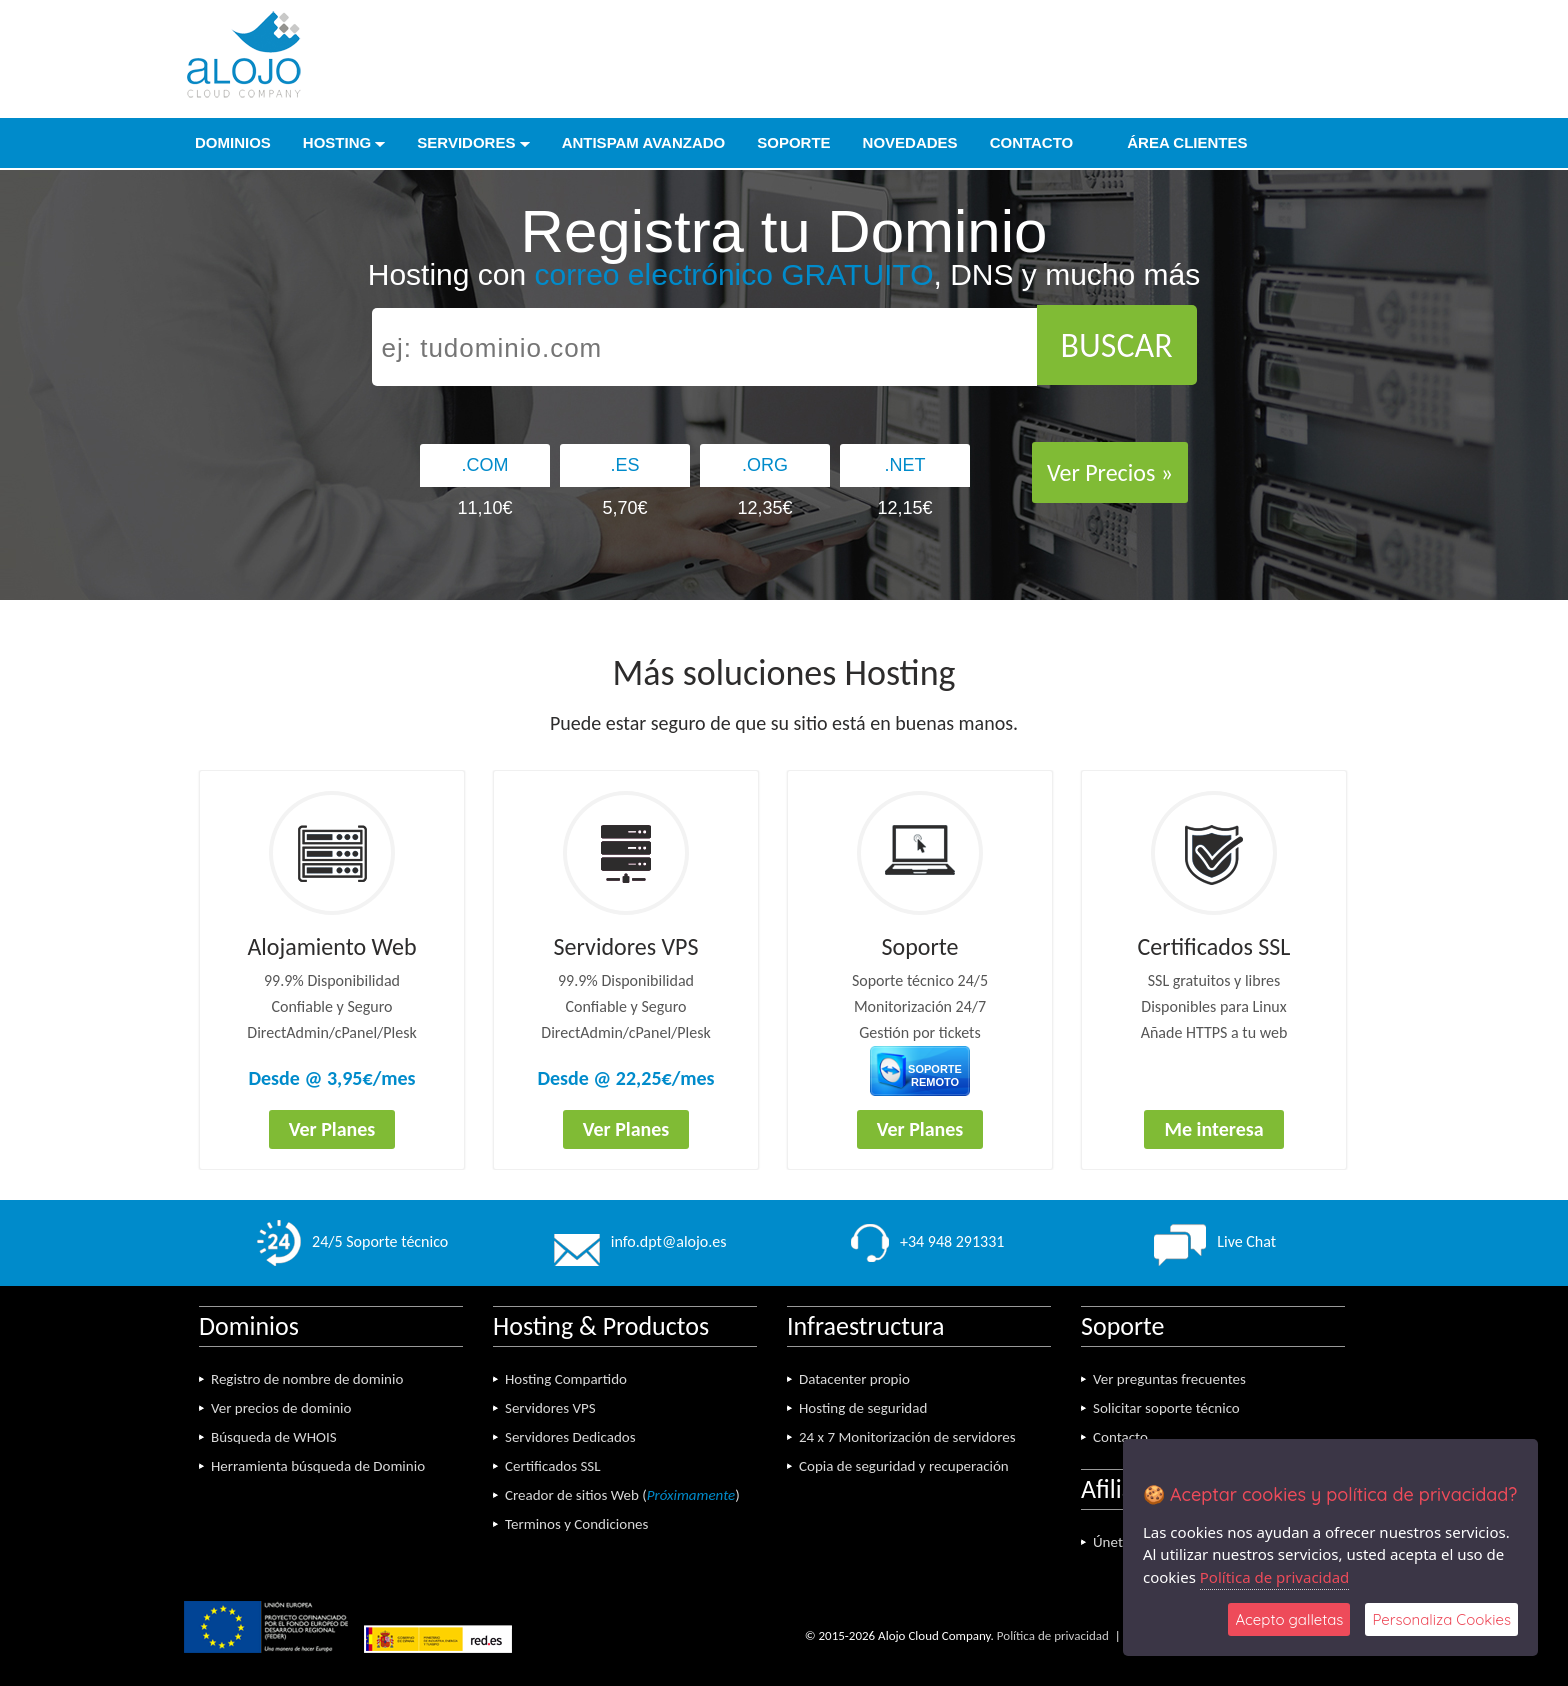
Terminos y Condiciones (576, 1524)
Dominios (233, 142)
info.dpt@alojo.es (640, 1241)
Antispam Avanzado (644, 142)
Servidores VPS (550, 1408)
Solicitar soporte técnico (1166, 1408)
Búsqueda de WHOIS (274, 1437)
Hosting (344, 142)
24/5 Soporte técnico (352, 1241)
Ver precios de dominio (281, 1408)
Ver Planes (332, 1129)
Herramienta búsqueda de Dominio (318, 1466)
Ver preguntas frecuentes (1169, 1379)
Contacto (1032, 142)
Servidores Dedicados (570, 1437)
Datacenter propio (854, 1379)
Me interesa (1213, 1129)
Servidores (473, 142)
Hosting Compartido (566, 1379)
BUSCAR (1117, 345)
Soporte (793, 142)
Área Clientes (1176, 142)
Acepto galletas (1289, 1619)
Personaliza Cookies (1441, 1619)
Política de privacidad (1053, 1635)
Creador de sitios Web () (622, 1495)
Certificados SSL (553, 1466)
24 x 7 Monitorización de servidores (907, 1437)
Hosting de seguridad (863, 1408)
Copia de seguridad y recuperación (904, 1466)
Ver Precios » (1110, 472)
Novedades (910, 142)
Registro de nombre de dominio (307, 1379)
